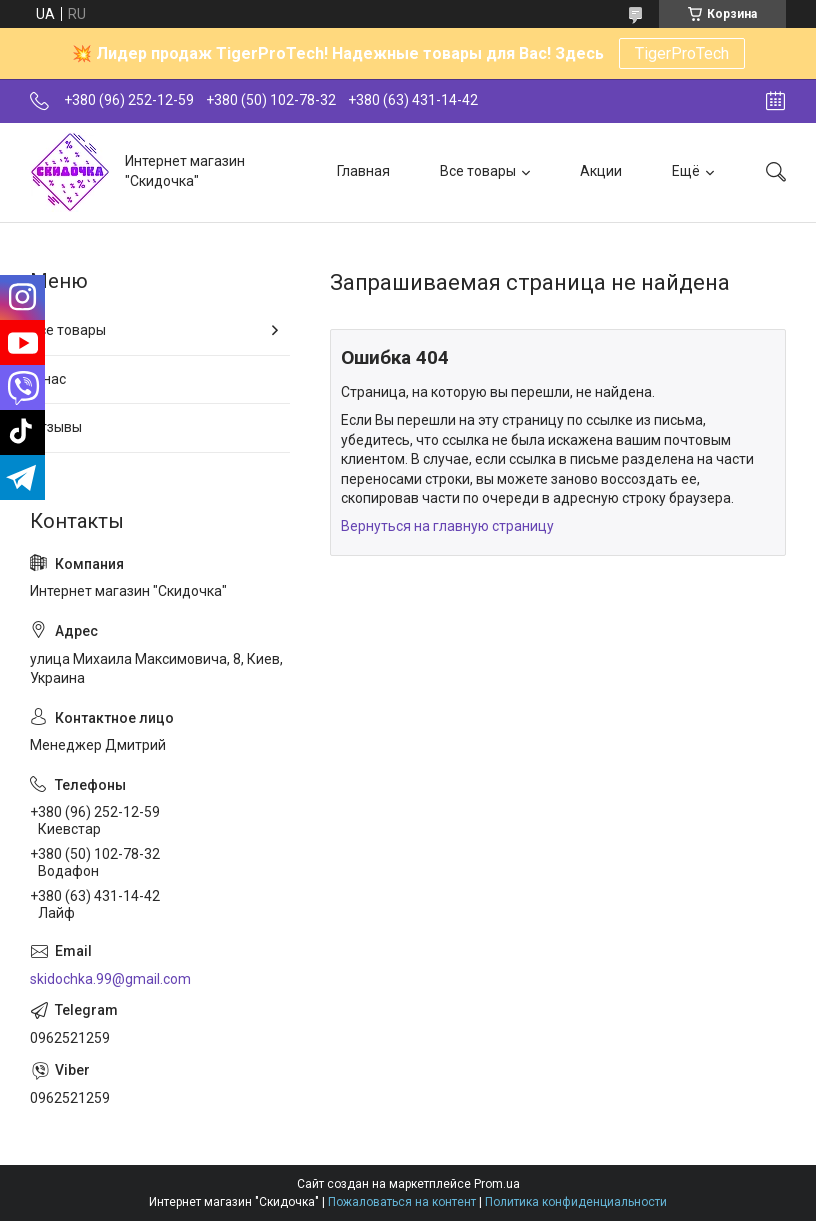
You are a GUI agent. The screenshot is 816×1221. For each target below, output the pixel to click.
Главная (363, 171)
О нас (48, 379)
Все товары (478, 171)
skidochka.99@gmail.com (110, 979)
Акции (601, 171)
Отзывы (56, 427)
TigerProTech (682, 53)
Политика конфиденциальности (576, 1202)
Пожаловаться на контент (402, 1202)
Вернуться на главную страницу (447, 526)
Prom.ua (497, 1184)
